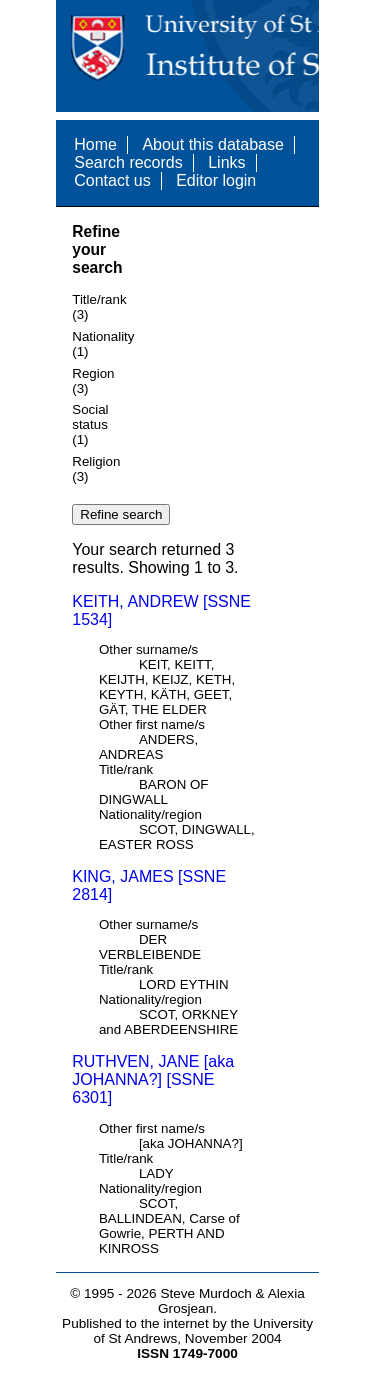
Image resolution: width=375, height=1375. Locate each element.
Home (95, 144)
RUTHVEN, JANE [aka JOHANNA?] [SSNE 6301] (153, 1079)
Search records (128, 162)
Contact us (112, 180)
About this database (212, 144)
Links (226, 162)
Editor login (216, 180)
